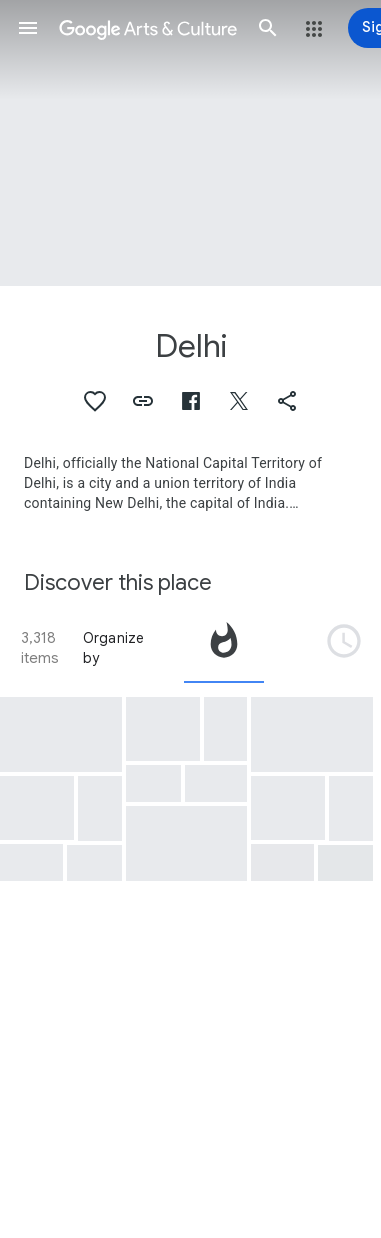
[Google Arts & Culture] (148, 28)
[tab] (224, 648)
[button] (28, 28)
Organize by (114, 648)
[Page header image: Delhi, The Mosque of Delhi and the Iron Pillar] (190, 143)
